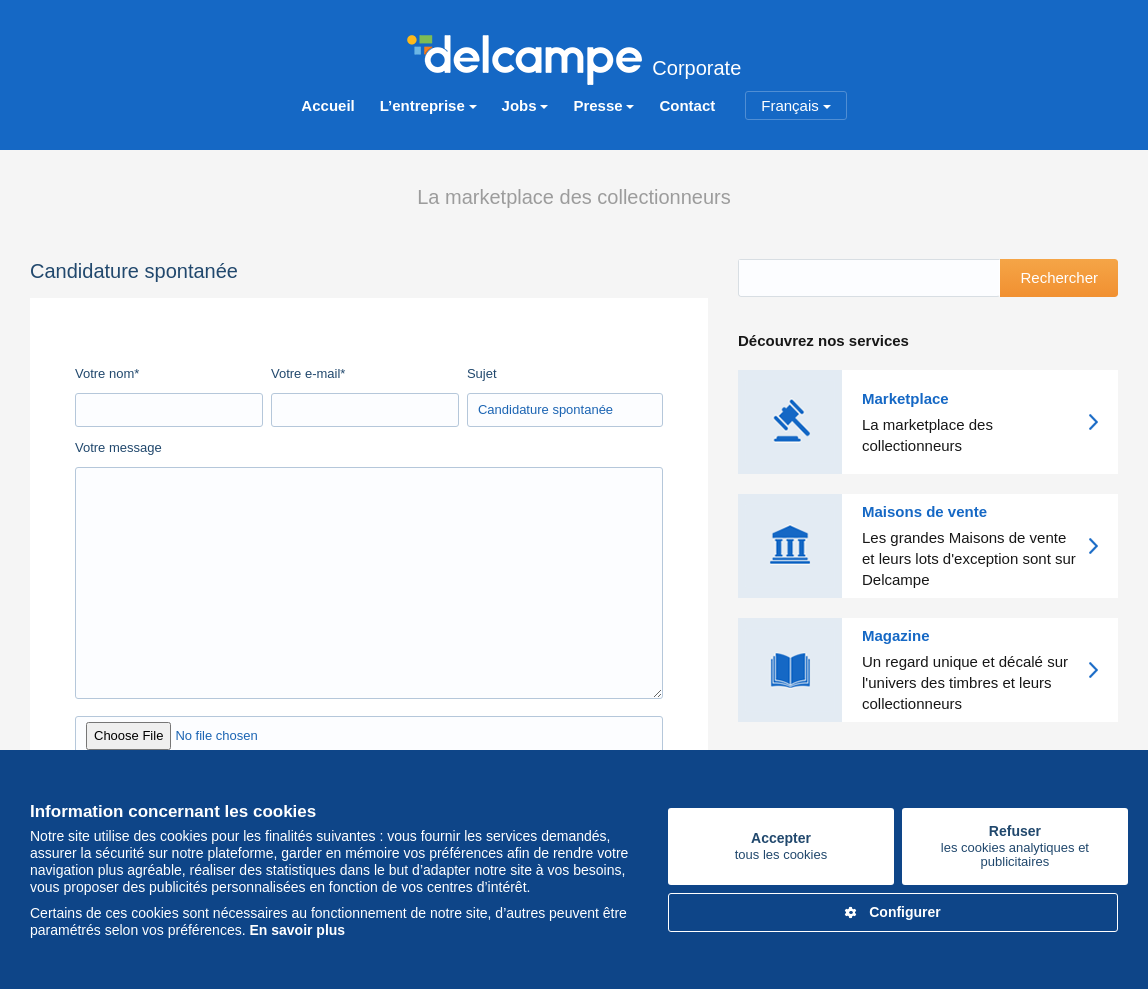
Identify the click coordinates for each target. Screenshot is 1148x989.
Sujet (482, 372)
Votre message (118, 446)
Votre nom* (107, 372)
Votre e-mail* (308, 372)
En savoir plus (297, 930)
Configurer (893, 912)
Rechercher (1059, 277)
